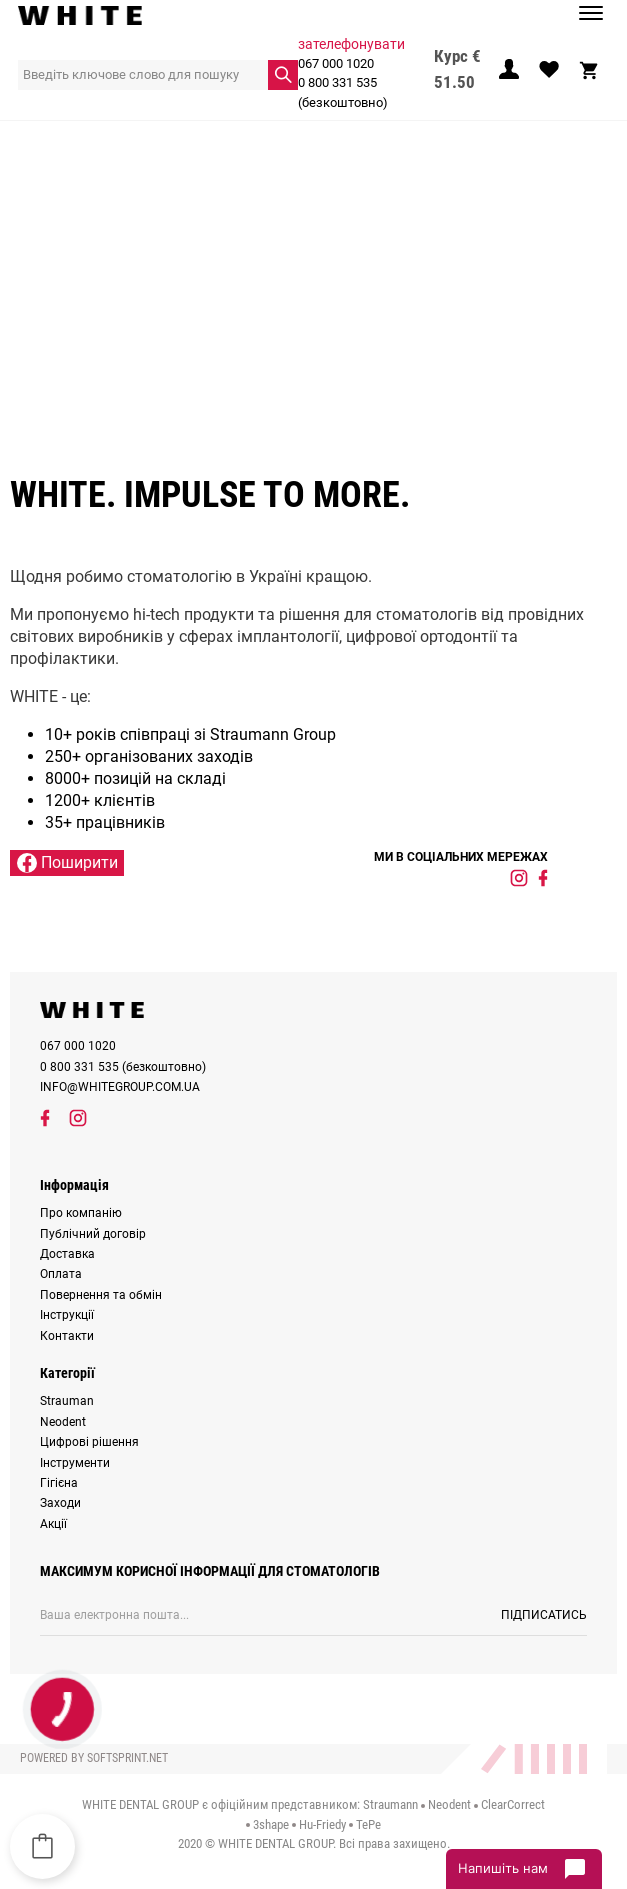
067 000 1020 (336, 63)
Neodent (63, 1422)
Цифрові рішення (89, 1442)
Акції (53, 1524)
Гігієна (59, 1483)
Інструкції (67, 1315)
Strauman (67, 1401)
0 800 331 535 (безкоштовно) (343, 92)
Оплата (61, 1274)
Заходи (60, 1503)
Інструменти (75, 1463)
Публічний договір (93, 1234)
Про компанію (81, 1213)
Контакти (67, 1336)
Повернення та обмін (101, 1295)
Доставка (67, 1254)
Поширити (67, 863)
